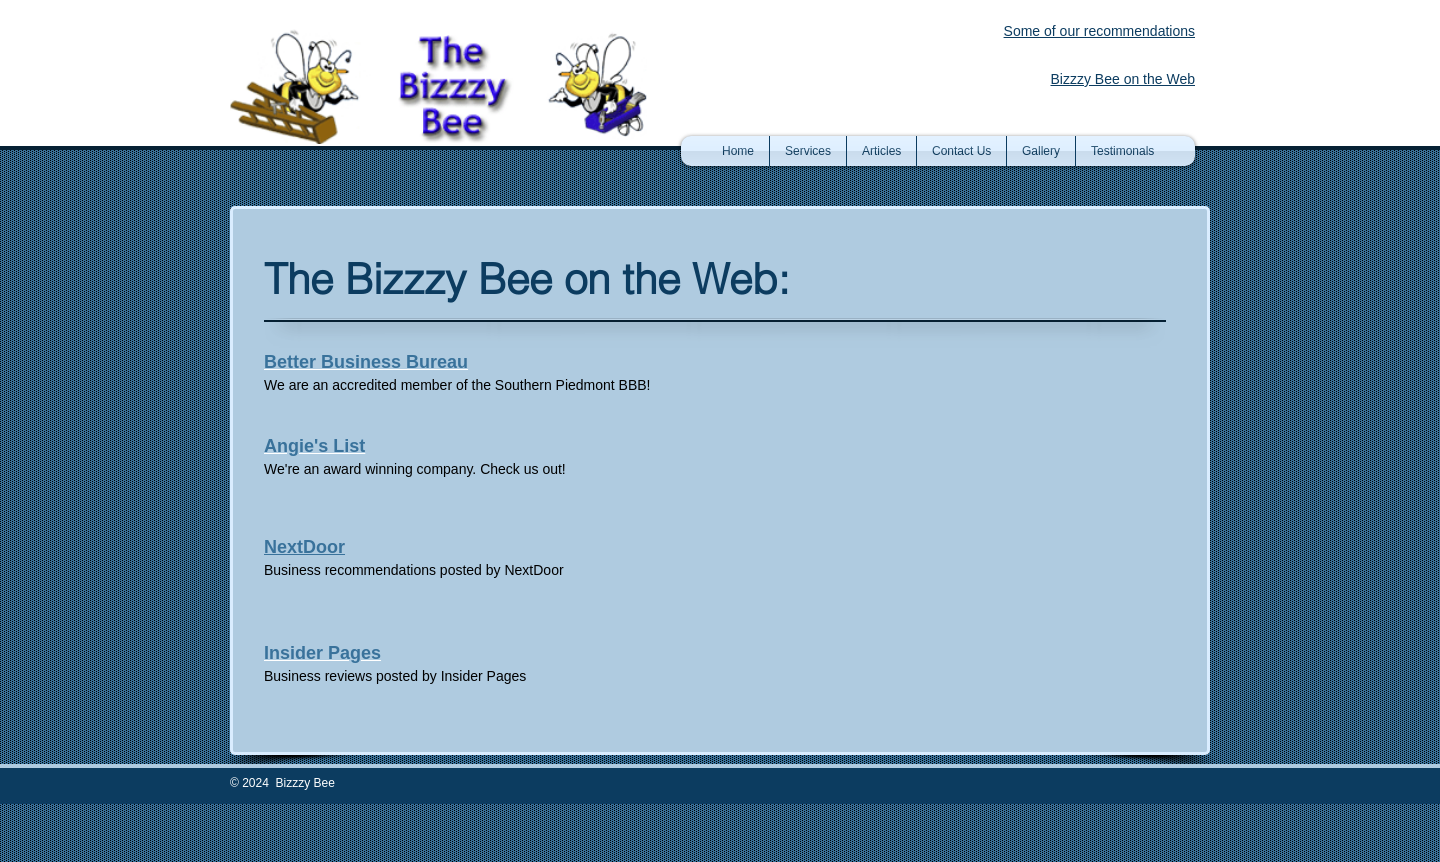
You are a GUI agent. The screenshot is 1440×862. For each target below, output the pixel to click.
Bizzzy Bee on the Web (1123, 79)
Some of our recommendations (1099, 31)
